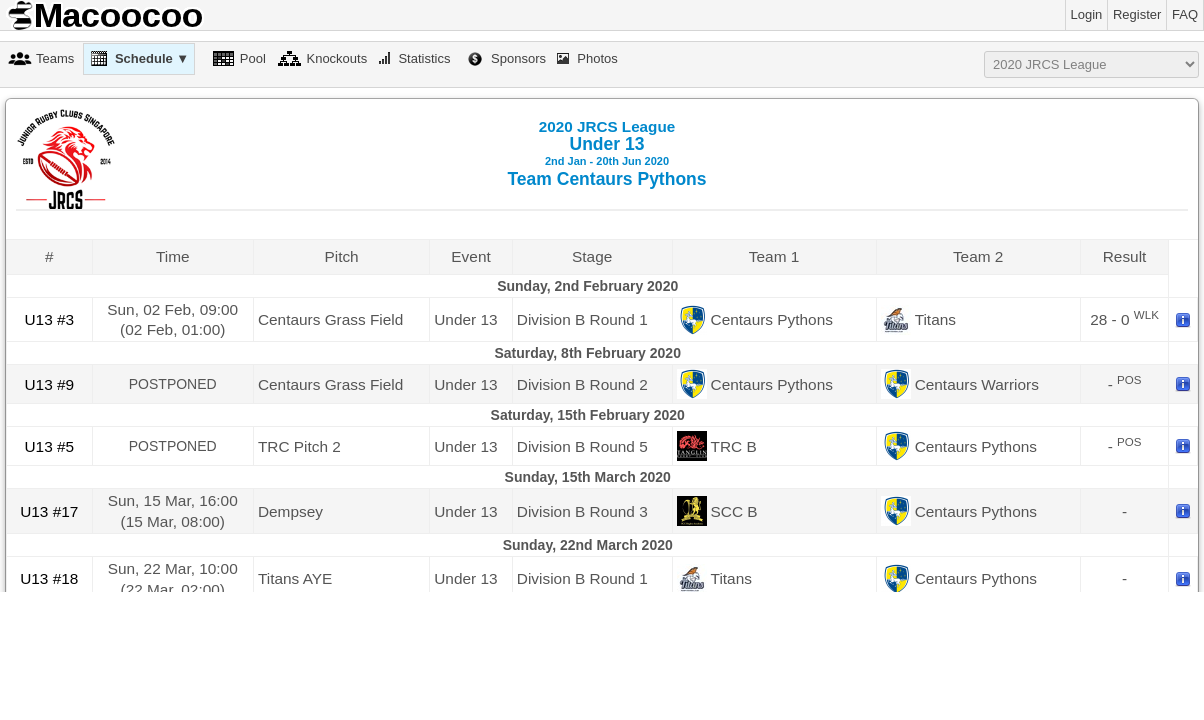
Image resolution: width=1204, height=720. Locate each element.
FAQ (1185, 14)
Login (1087, 14)
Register (1137, 14)
